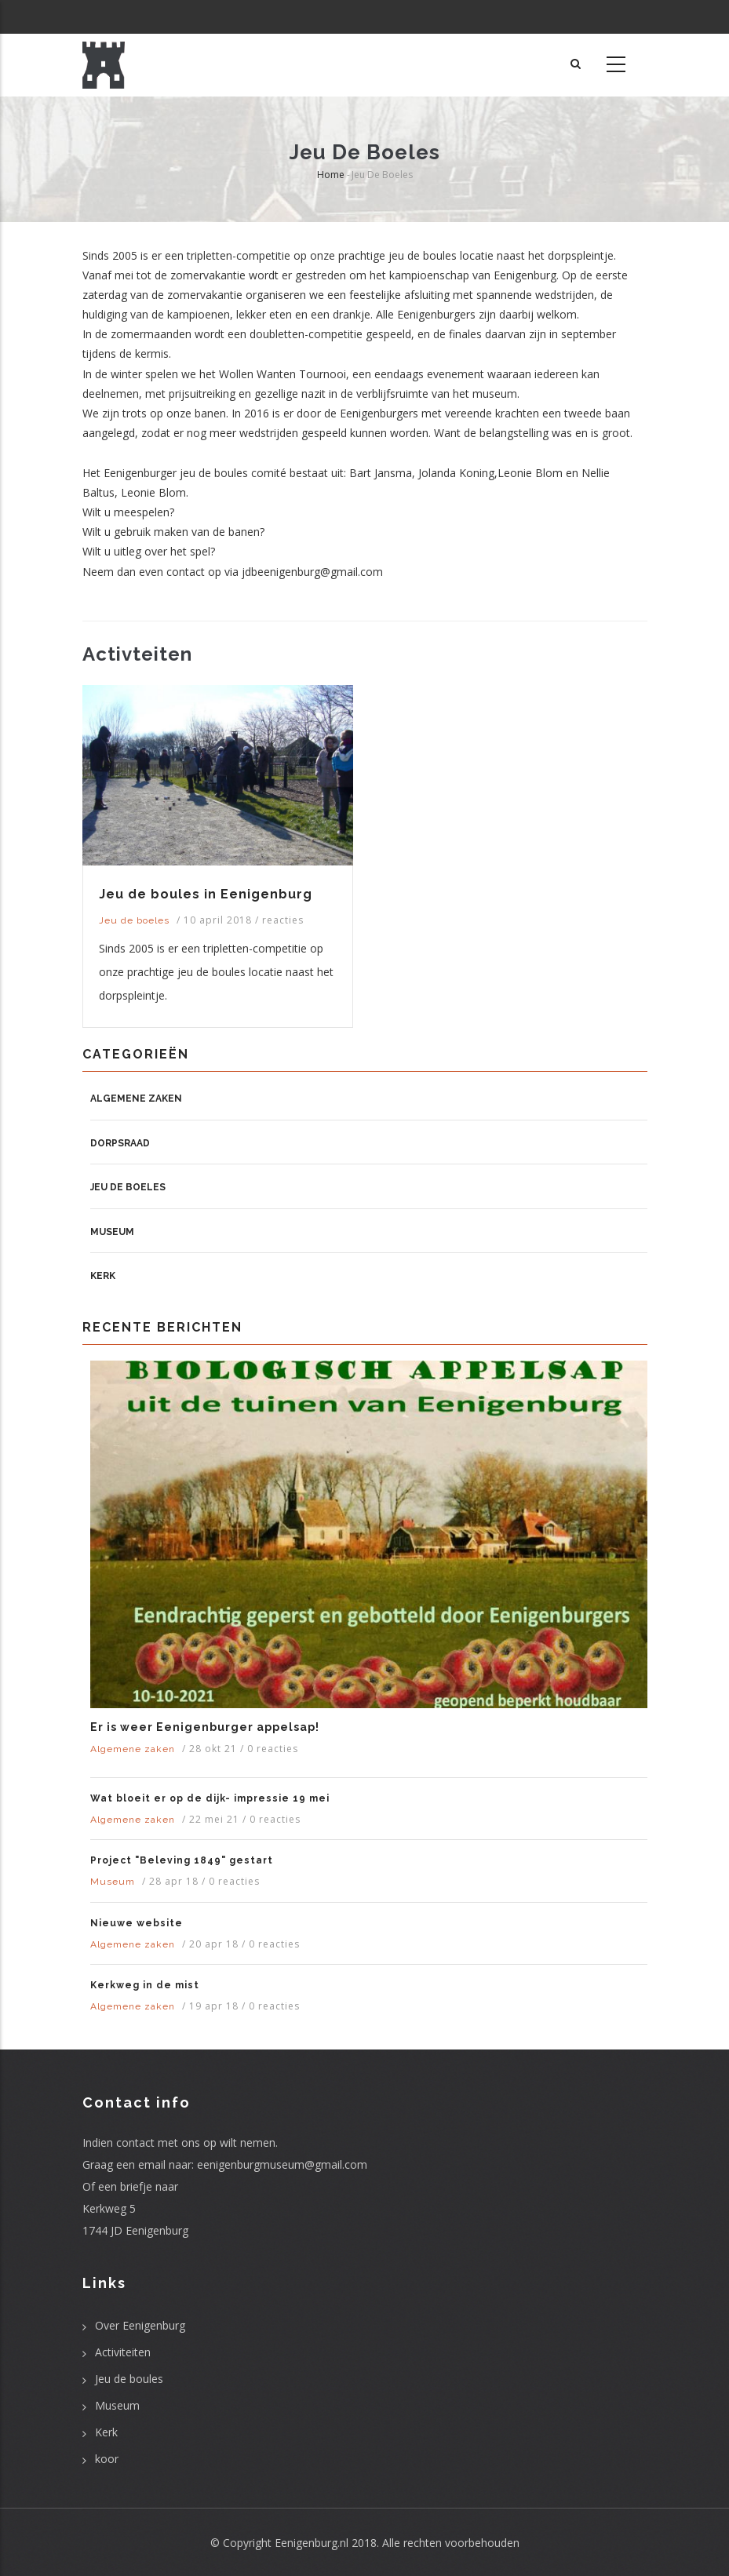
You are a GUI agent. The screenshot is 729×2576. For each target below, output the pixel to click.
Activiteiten (123, 2352)
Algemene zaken (136, 1098)
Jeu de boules (129, 2378)
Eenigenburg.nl (311, 2542)
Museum (112, 1231)
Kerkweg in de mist (144, 1985)
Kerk (102, 1275)
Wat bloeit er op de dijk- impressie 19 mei (210, 1798)
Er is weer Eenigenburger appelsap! (204, 1727)
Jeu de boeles (134, 920)
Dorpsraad (120, 1143)
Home (330, 175)
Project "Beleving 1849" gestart (181, 1860)
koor (106, 2458)
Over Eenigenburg (140, 2325)
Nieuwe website (136, 1923)
